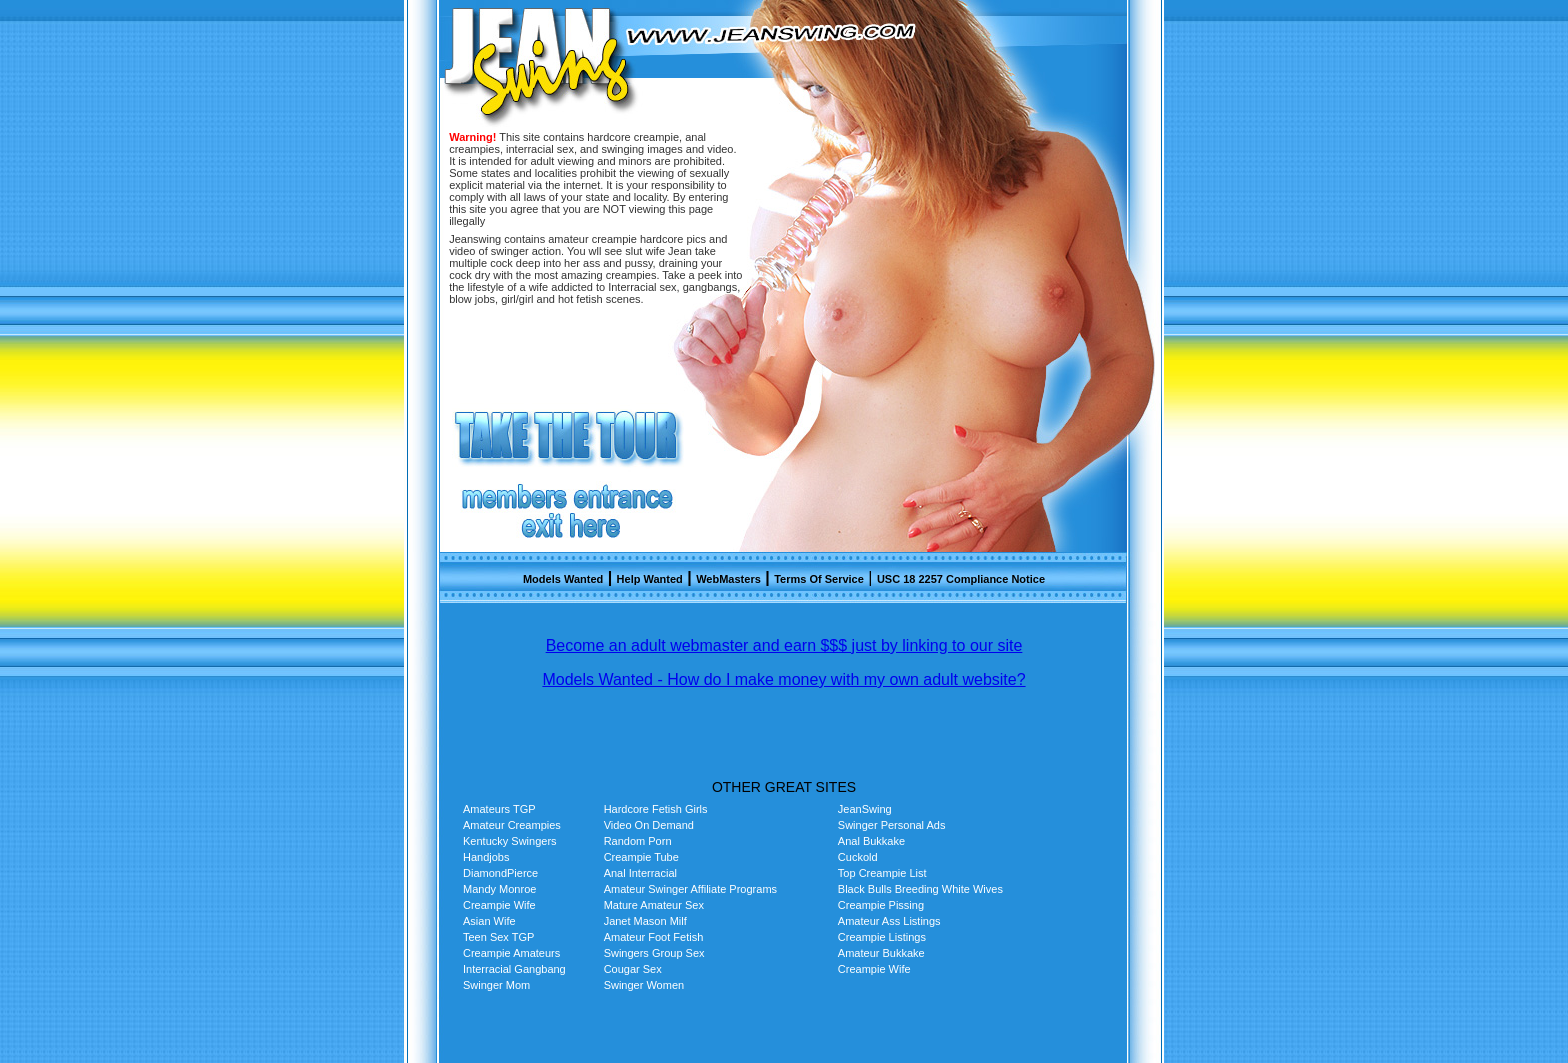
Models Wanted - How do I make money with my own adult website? (783, 679)
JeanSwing (865, 809)
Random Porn (638, 841)
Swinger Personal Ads (892, 825)
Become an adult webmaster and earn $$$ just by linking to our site (784, 645)
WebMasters (728, 579)
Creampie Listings (882, 937)
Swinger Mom (496, 985)
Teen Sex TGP (498, 937)
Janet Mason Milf (645, 921)
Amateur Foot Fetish (654, 937)
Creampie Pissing (881, 905)
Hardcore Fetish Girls (656, 809)
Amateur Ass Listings (889, 921)
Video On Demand (649, 825)
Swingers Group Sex (654, 953)
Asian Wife (489, 921)
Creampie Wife (499, 905)
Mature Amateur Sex (654, 905)
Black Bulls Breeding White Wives (920, 889)
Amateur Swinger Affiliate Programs (690, 889)
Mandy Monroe (499, 889)
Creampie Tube (641, 857)
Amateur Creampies (512, 825)
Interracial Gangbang (514, 969)
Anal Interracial (640, 873)
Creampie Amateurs (511, 953)
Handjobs (486, 857)
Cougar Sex (633, 969)
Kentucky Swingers (510, 841)
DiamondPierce (500, 873)
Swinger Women (644, 985)
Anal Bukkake (871, 841)
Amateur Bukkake (881, 953)
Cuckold (858, 857)
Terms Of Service (819, 579)
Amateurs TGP (499, 809)
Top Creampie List (882, 873)
